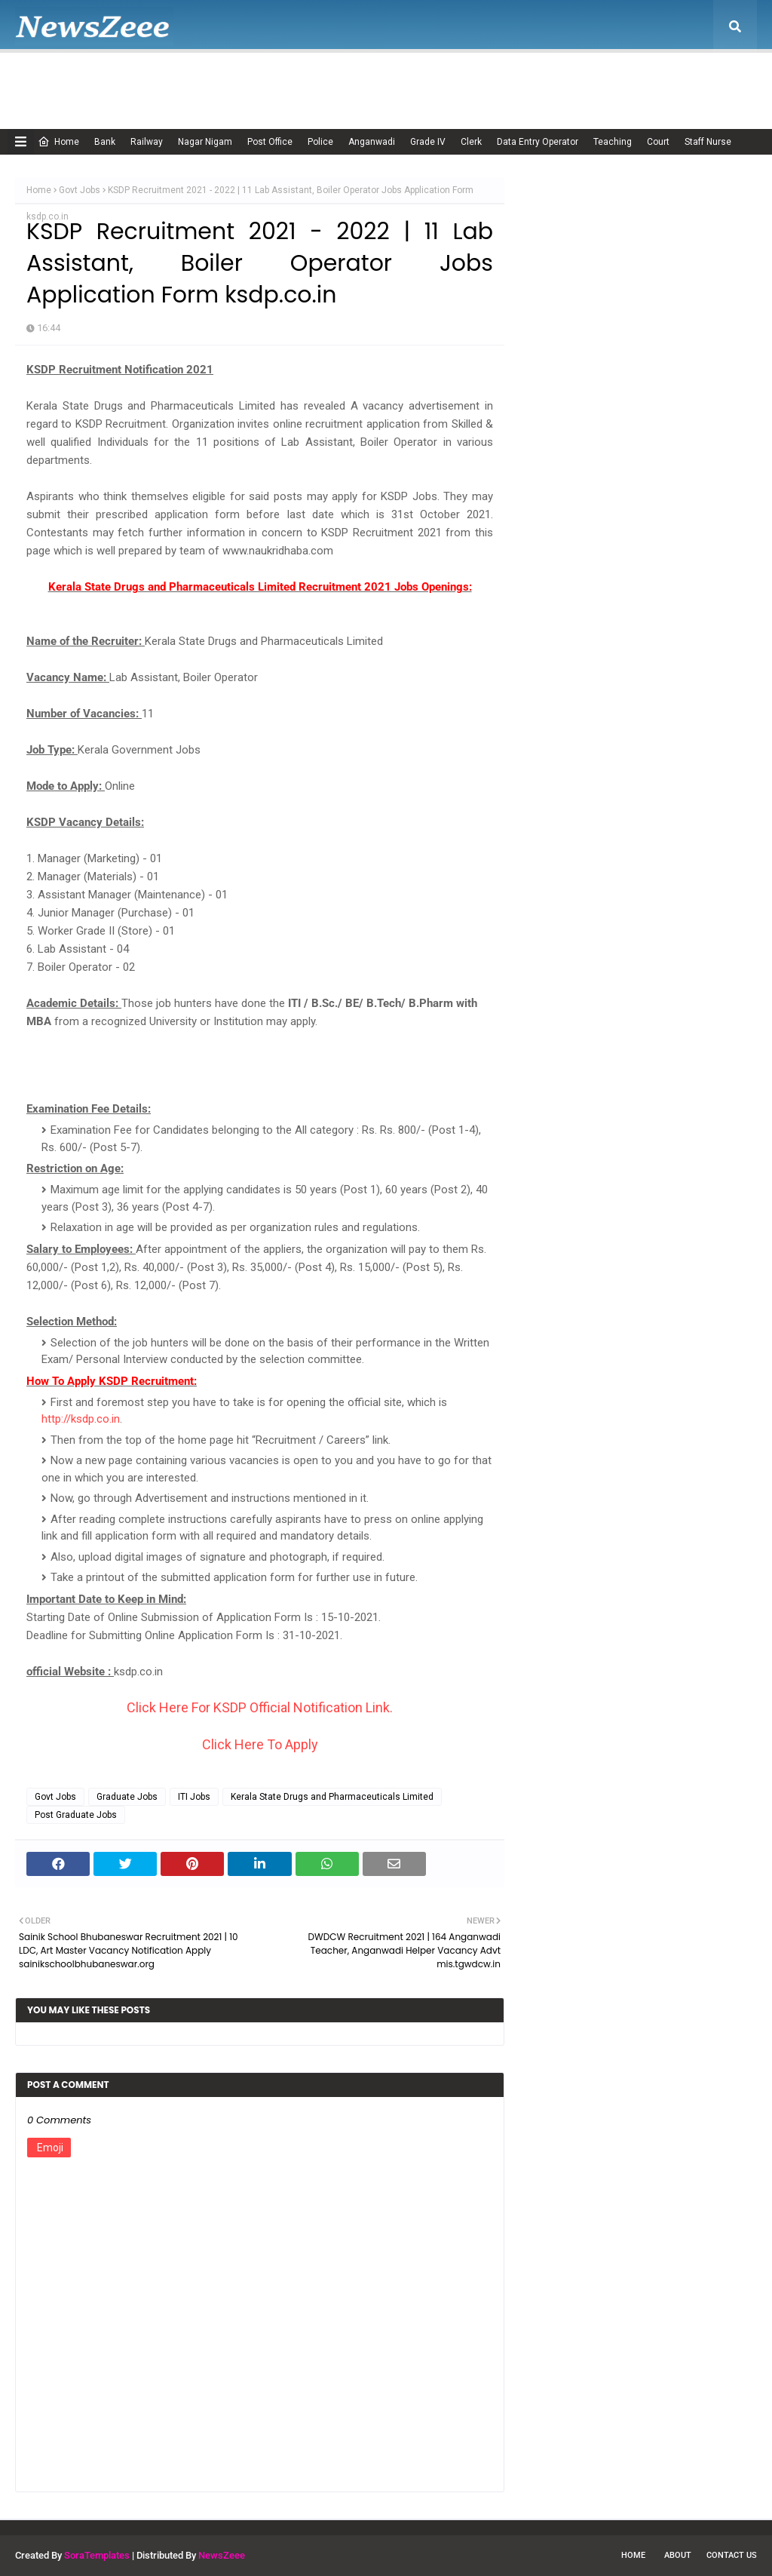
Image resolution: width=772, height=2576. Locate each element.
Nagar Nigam (205, 142)
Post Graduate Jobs (76, 1815)
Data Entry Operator (537, 142)
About (677, 2555)
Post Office (270, 142)
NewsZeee (221, 2555)
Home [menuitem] (49, 79)
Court (658, 142)
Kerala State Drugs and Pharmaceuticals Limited (332, 1797)
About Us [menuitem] (124, 79)
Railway (146, 142)
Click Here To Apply (260, 1744)
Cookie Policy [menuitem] (304, 79)
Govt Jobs (79, 190)
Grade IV (428, 142)
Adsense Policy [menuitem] (213, 79)
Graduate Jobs (127, 1797)
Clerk (471, 142)
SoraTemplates (97, 2555)
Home (58, 142)
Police (320, 142)
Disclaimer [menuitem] (385, 79)
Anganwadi (371, 142)
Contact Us (731, 2555)
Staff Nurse (708, 142)
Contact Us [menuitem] (635, 79)
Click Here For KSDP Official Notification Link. (260, 1707)
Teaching (612, 142)
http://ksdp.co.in (80, 1419)
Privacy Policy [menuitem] (467, 79)
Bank (104, 142)
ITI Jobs (194, 1797)
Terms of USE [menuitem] (555, 79)
